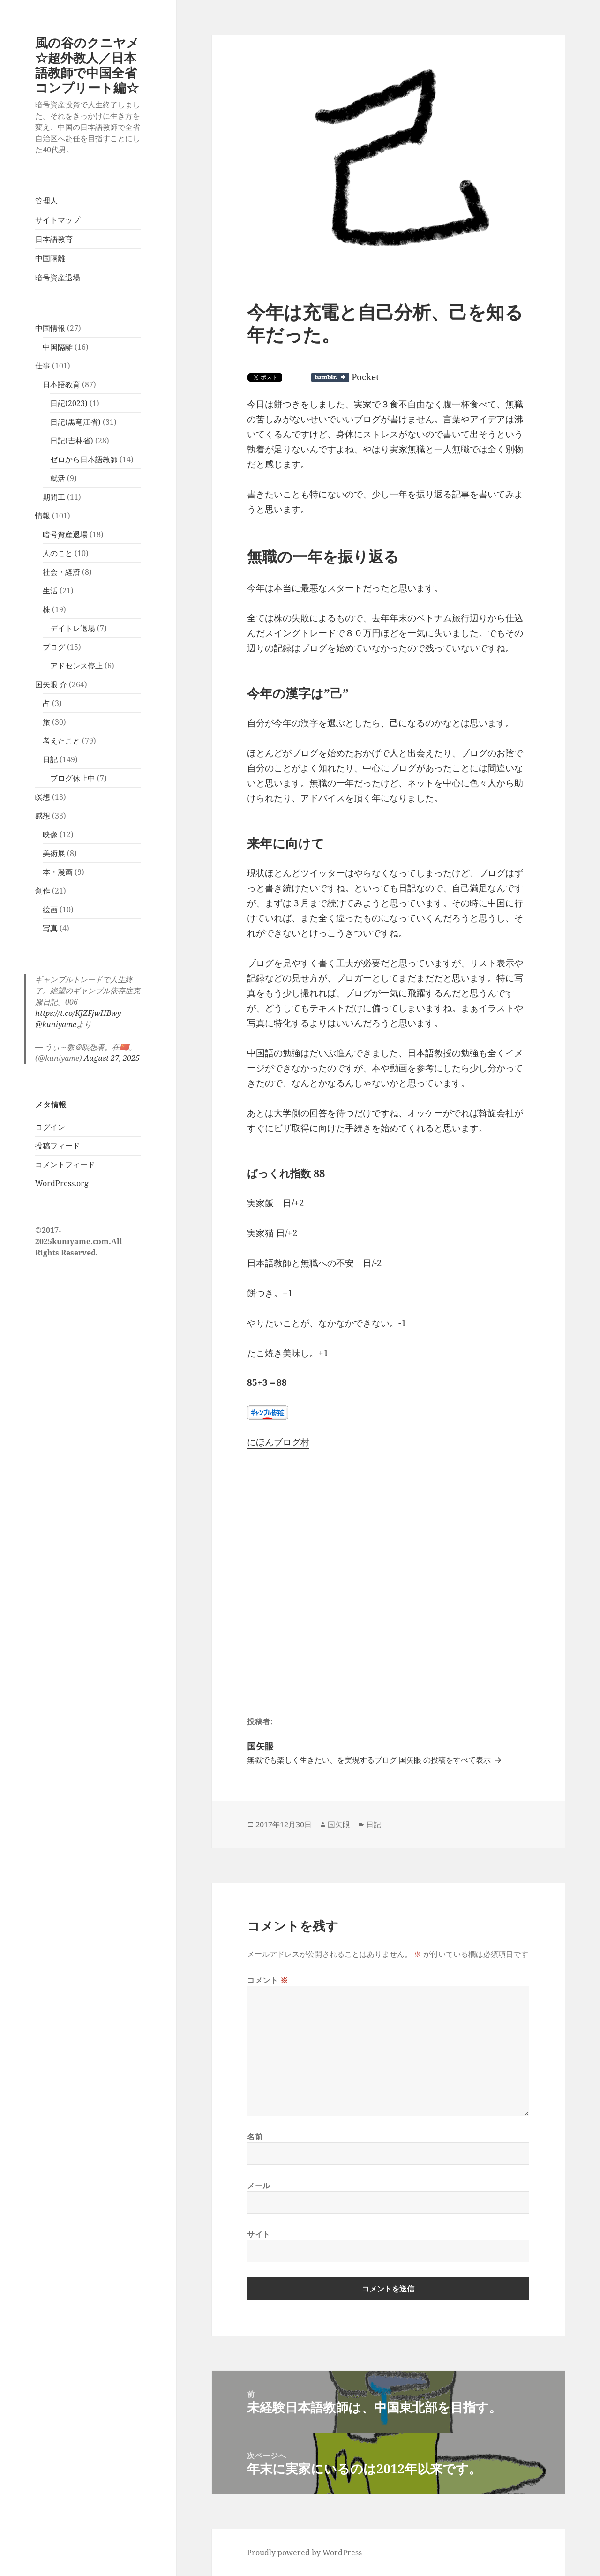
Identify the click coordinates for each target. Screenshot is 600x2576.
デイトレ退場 (72, 628)
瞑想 (42, 797)
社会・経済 (61, 572)
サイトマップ (57, 220)
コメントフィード (65, 1164)
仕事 (42, 365)
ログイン (50, 1127)
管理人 (46, 200)
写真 (50, 928)
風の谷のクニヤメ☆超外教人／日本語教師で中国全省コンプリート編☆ (87, 65)
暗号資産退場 (57, 277)
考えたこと (61, 741)
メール (258, 2185)
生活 (50, 591)
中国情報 (50, 328)
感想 (42, 816)
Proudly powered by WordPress (304, 2552)
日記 (50, 759)
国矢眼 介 (51, 684)
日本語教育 (54, 239)
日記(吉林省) (71, 441)
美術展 (54, 853)
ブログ (54, 647)
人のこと (58, 553)
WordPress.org (62, 1183)
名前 (254, 2137)
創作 (42, 891)
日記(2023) (69, 403)
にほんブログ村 (278, 1442)
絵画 (50, 909)
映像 (50, 834)
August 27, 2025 (112, 1058)
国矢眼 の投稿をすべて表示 (446, 1760)
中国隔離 (50, 258)
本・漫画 (58, 872)
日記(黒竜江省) (75, 422)
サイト (258, 2234)
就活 (57, 478)
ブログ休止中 (72, 778)
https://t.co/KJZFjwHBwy (78, 1013)
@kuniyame (55, 1024)
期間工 (54, 497)
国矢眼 (339, 1824)
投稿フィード (57, 1146)
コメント (267, 1980)
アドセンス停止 (76, 666)
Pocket (365, 377)
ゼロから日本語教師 (84, 459)
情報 (42, 516)
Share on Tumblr (330, 377)
